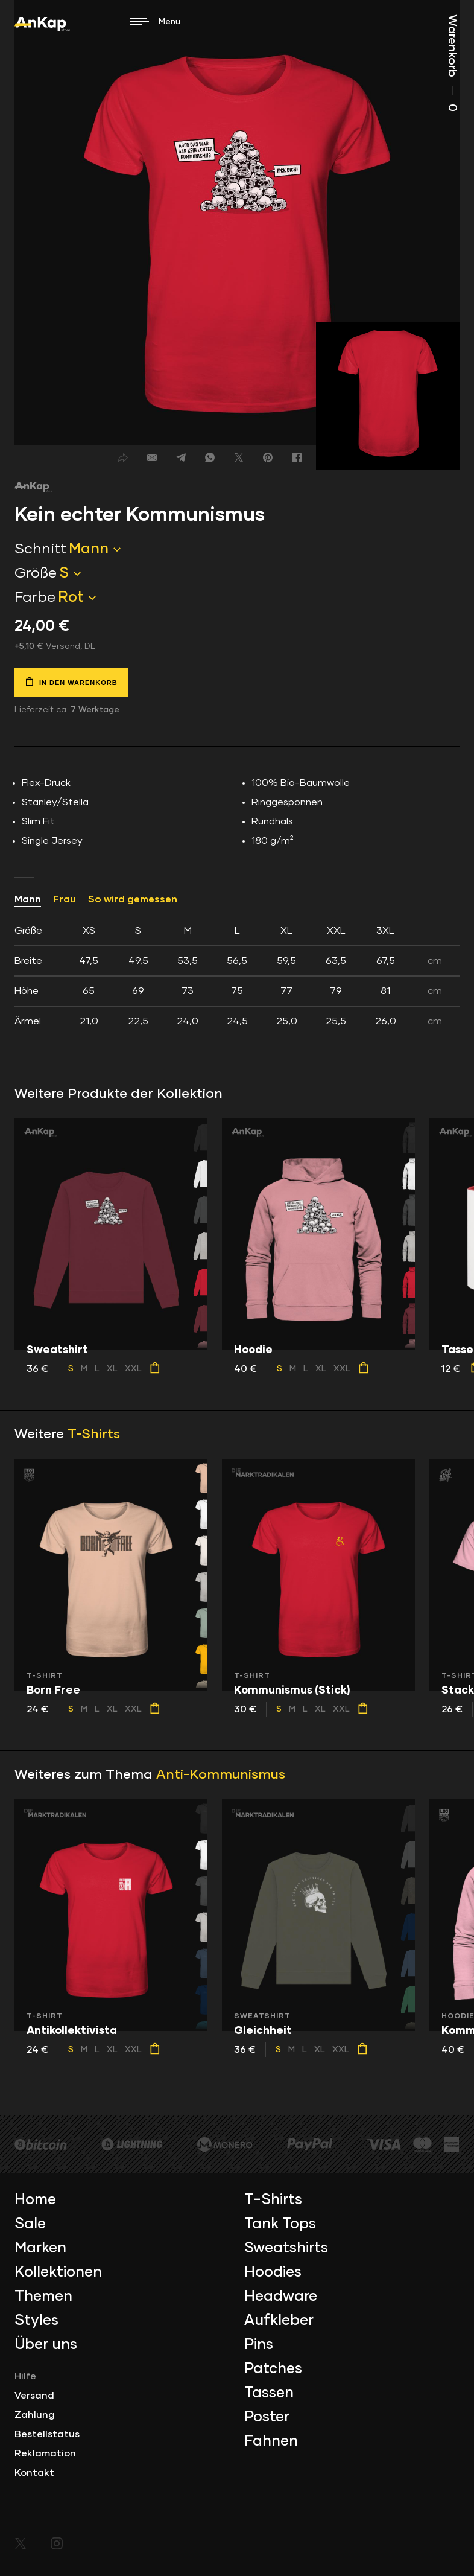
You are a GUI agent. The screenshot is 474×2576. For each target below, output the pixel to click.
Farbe (34, 597)
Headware (280, 2296)
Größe (35, 573)
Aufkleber (279, 2320)
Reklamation (45, 2453)
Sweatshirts (286, 2248)
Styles (36, 2320)
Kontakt (34, 2473)
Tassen (269, 2393)
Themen (43, 2296)
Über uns (45, 2345)
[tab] (237, 976)
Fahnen (271, 2441)
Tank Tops (280, 2224)
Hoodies (273, 2272)
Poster (266, 2417)
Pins (258, 2345)
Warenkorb (452, 63)
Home (35, 2200)
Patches (273, 2369)
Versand (34, 2395)
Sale (30, 2224)
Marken (40, 2248)
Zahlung (34, 2415)
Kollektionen (58, 2272)
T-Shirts (94, 1434)
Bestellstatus (47, 2434)
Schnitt (40, 549)
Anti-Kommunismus (220, 1775)
